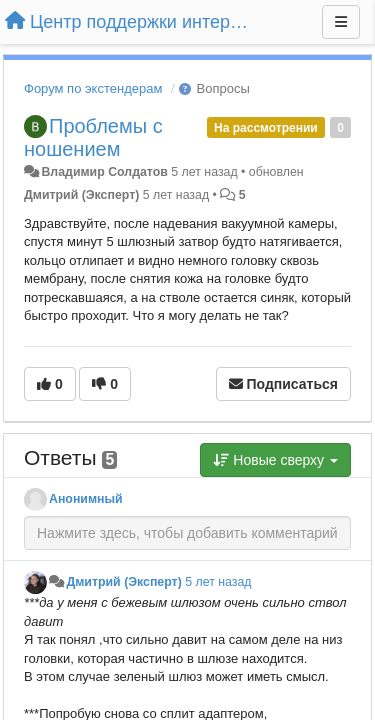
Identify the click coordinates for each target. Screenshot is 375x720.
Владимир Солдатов (104, 172)
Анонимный (86, 499)
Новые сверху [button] (275, 460)
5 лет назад (218, 582)
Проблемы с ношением (93, 137)
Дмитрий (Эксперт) (81, 195)
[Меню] (341, 22)
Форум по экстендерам (93, 88)
